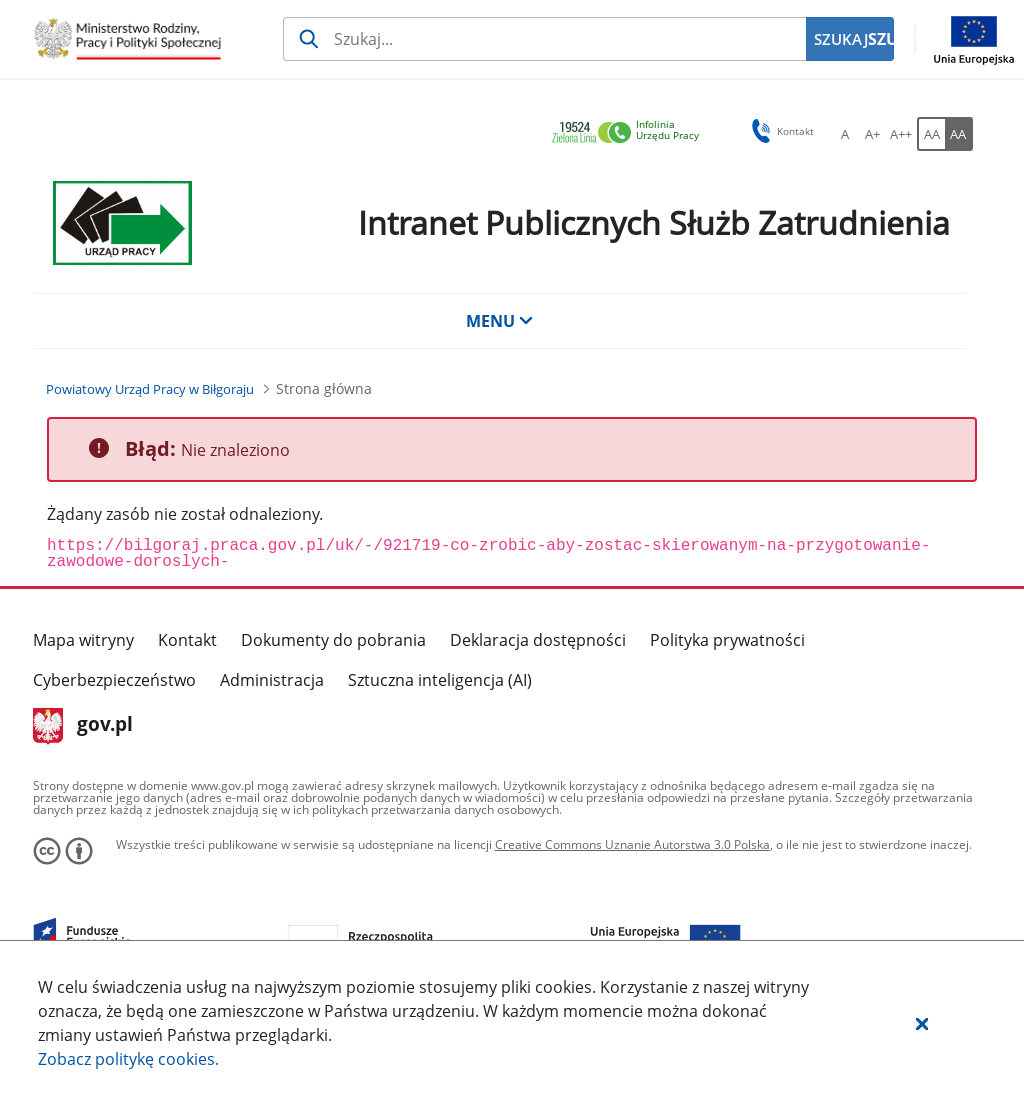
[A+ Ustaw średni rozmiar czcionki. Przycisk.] (873, 134)
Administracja (272, 680)
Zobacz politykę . (128, 1059)
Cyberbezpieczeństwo (114, 680)
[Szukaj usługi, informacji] (544, 39)
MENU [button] (500, 321)
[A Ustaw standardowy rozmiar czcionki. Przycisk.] (845, 134)
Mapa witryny (83, 640)
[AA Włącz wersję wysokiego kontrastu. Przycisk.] (959, 134)
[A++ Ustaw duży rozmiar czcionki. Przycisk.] (901, 134)
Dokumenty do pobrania (333, 640)
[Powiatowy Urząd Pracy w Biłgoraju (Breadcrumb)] (150, 389)
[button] (922, 1023)
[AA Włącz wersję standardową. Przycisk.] (931, 134)
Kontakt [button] (779, 131)
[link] (631, 133)
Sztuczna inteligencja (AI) (440, 680)
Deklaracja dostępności (538, 640)
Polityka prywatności (727, 640)
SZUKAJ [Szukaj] (881, 39)
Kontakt (187, 640)
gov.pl (83, 726)
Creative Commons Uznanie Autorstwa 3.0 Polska (632, 844)
